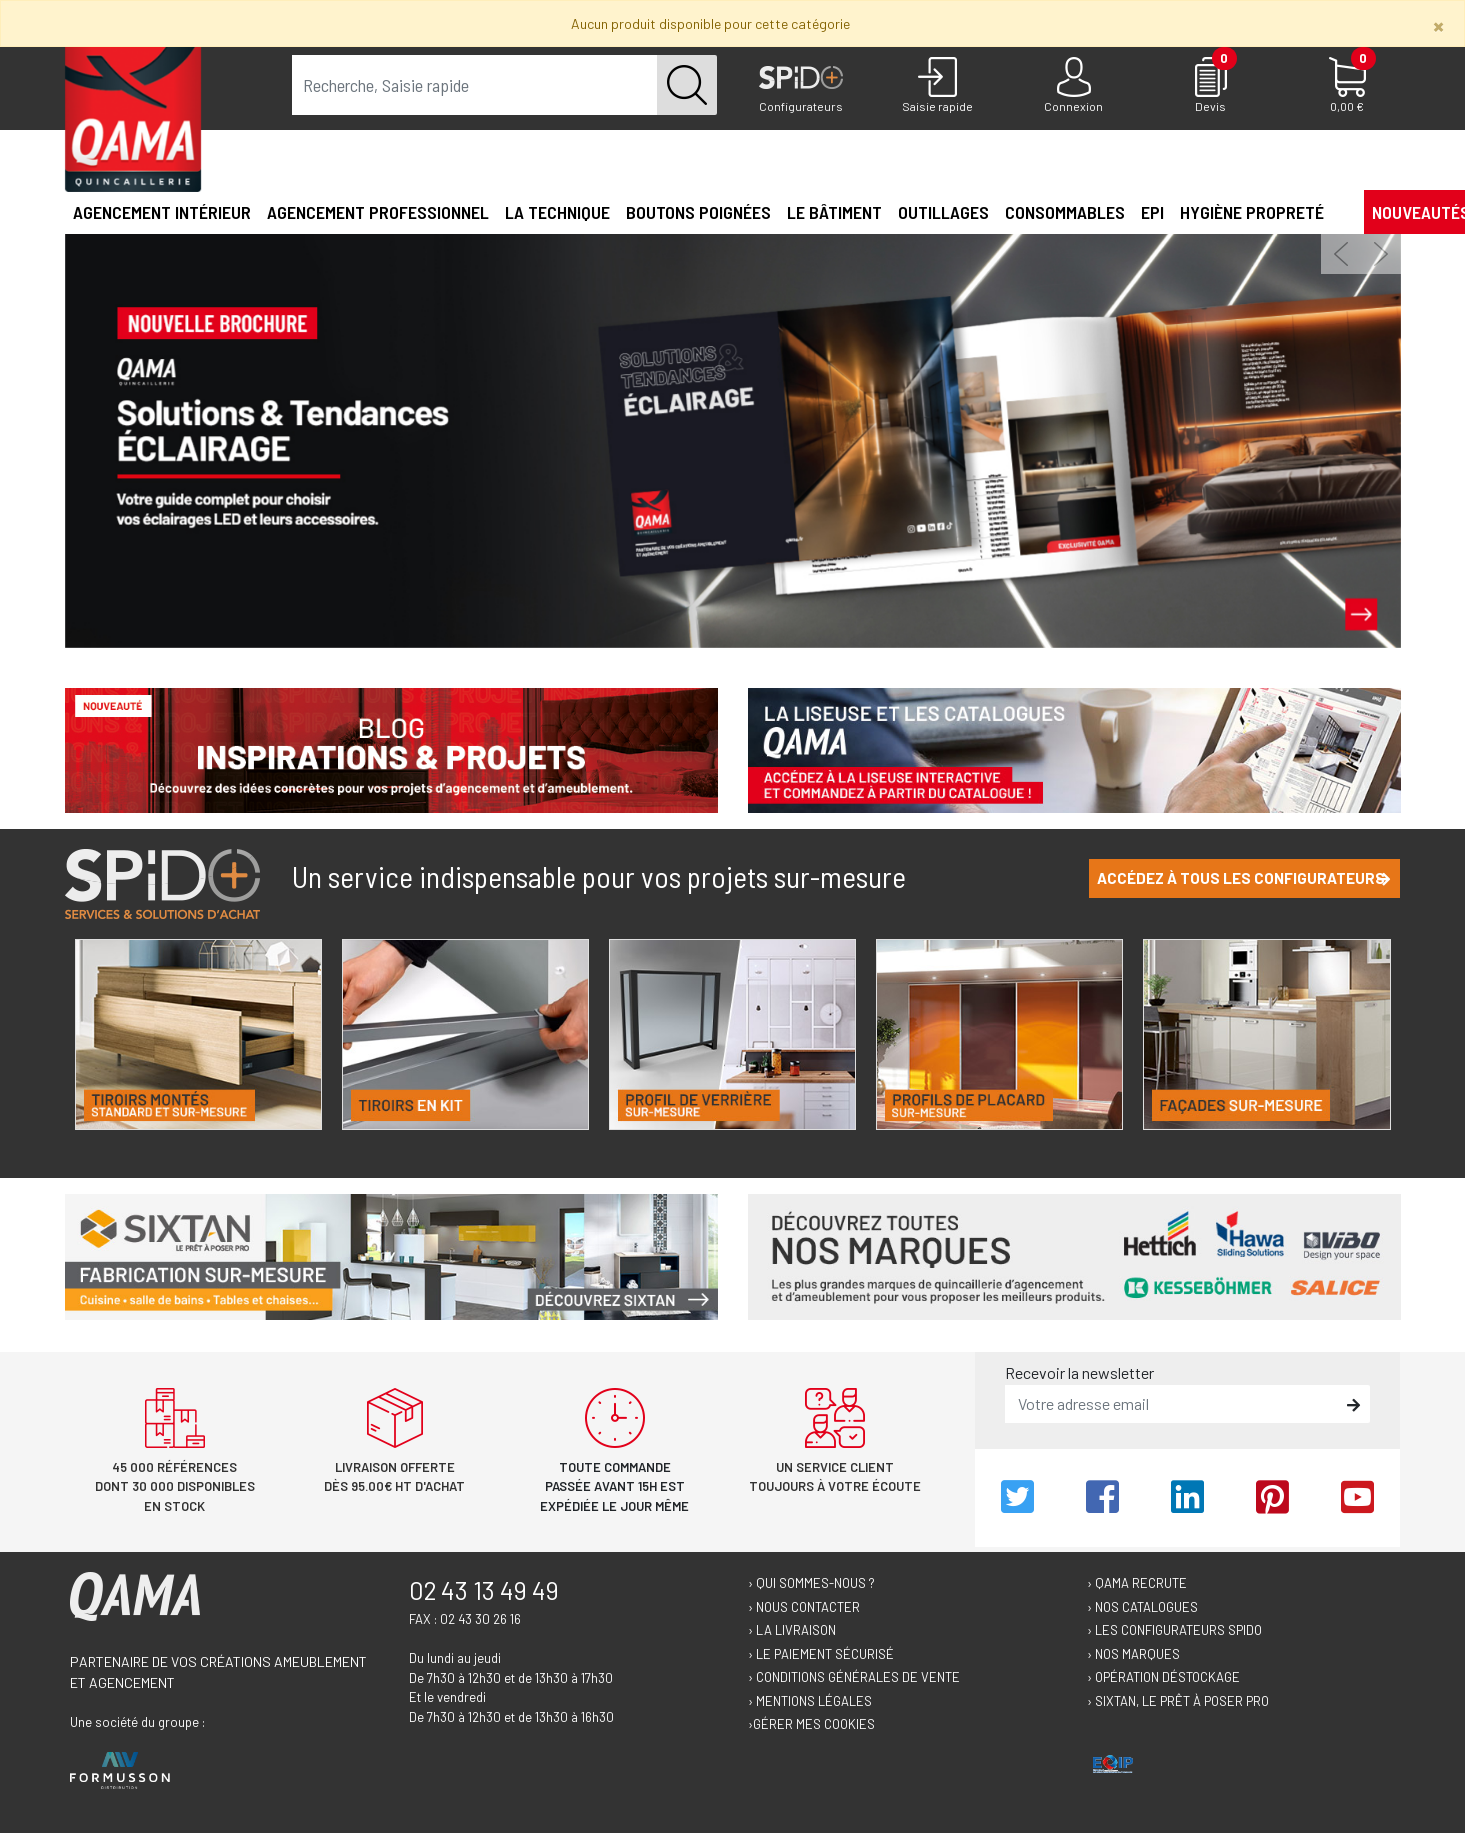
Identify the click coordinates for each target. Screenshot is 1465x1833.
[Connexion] (1074, 86)
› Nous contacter (804, 1607)
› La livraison (792, 1630)
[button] (1340, 211)
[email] (1173, 1404)
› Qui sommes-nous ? (811, 1583)
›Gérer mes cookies (811, 1724)
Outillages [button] (943, 212)
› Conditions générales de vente (854, 1677)
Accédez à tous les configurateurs (1244, 878)
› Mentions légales (810, 1701)
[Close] (1438, 25)
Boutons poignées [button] (698, 212)
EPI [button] (1152, 212)
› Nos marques (1133, 1654)
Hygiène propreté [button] (1252, 212)
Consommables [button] (1065, 212)
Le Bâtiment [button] (834, 212)
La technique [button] (557, 212)
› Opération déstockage (1163, 1677)
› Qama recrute (1137, 1583)
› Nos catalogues (1142, 1607)
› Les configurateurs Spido (1174, 1630)
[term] (475, 85)
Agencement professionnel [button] (378, 212)
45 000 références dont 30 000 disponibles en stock (175, 1486)
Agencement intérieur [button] (162, 212)
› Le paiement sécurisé (821, 1654)
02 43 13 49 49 (484, 1590)
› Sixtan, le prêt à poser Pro (1178, 1701)
